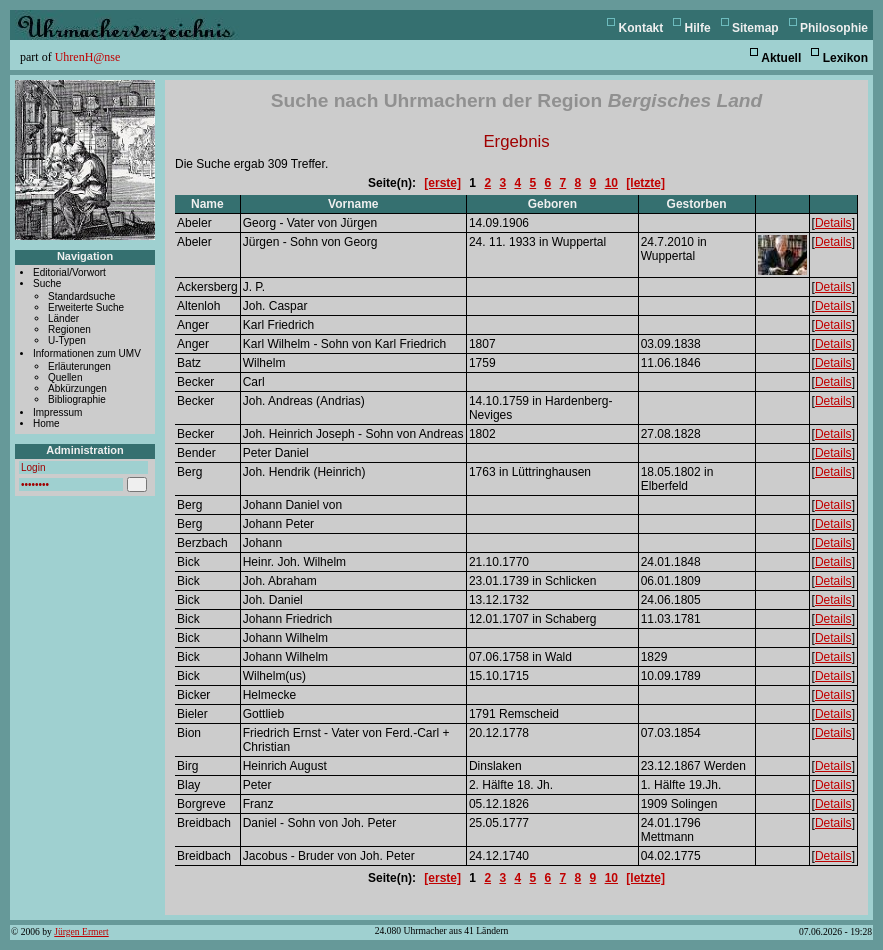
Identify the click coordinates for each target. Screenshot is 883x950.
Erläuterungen (79, 366)
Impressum (57, 412)
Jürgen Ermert (81, 931)
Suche (47, 283)
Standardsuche (81, 296)
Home (46, 423)
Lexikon (845, 58)
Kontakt (641, 28)
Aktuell (781, 58)
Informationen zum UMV (87, 353)
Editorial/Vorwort (69, 272)
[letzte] (645, 183)
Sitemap (755, 28)
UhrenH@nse (88, 57)
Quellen (65, 377)
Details (833, 223)
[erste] (442, 183)
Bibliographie (77, 399)
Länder (63, 318)
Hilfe (698, 28)
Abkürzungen (77, 388)
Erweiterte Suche (86, 307)
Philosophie (834, 28)
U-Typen (67, 340)
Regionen (69, 329)
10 (611, 183)
